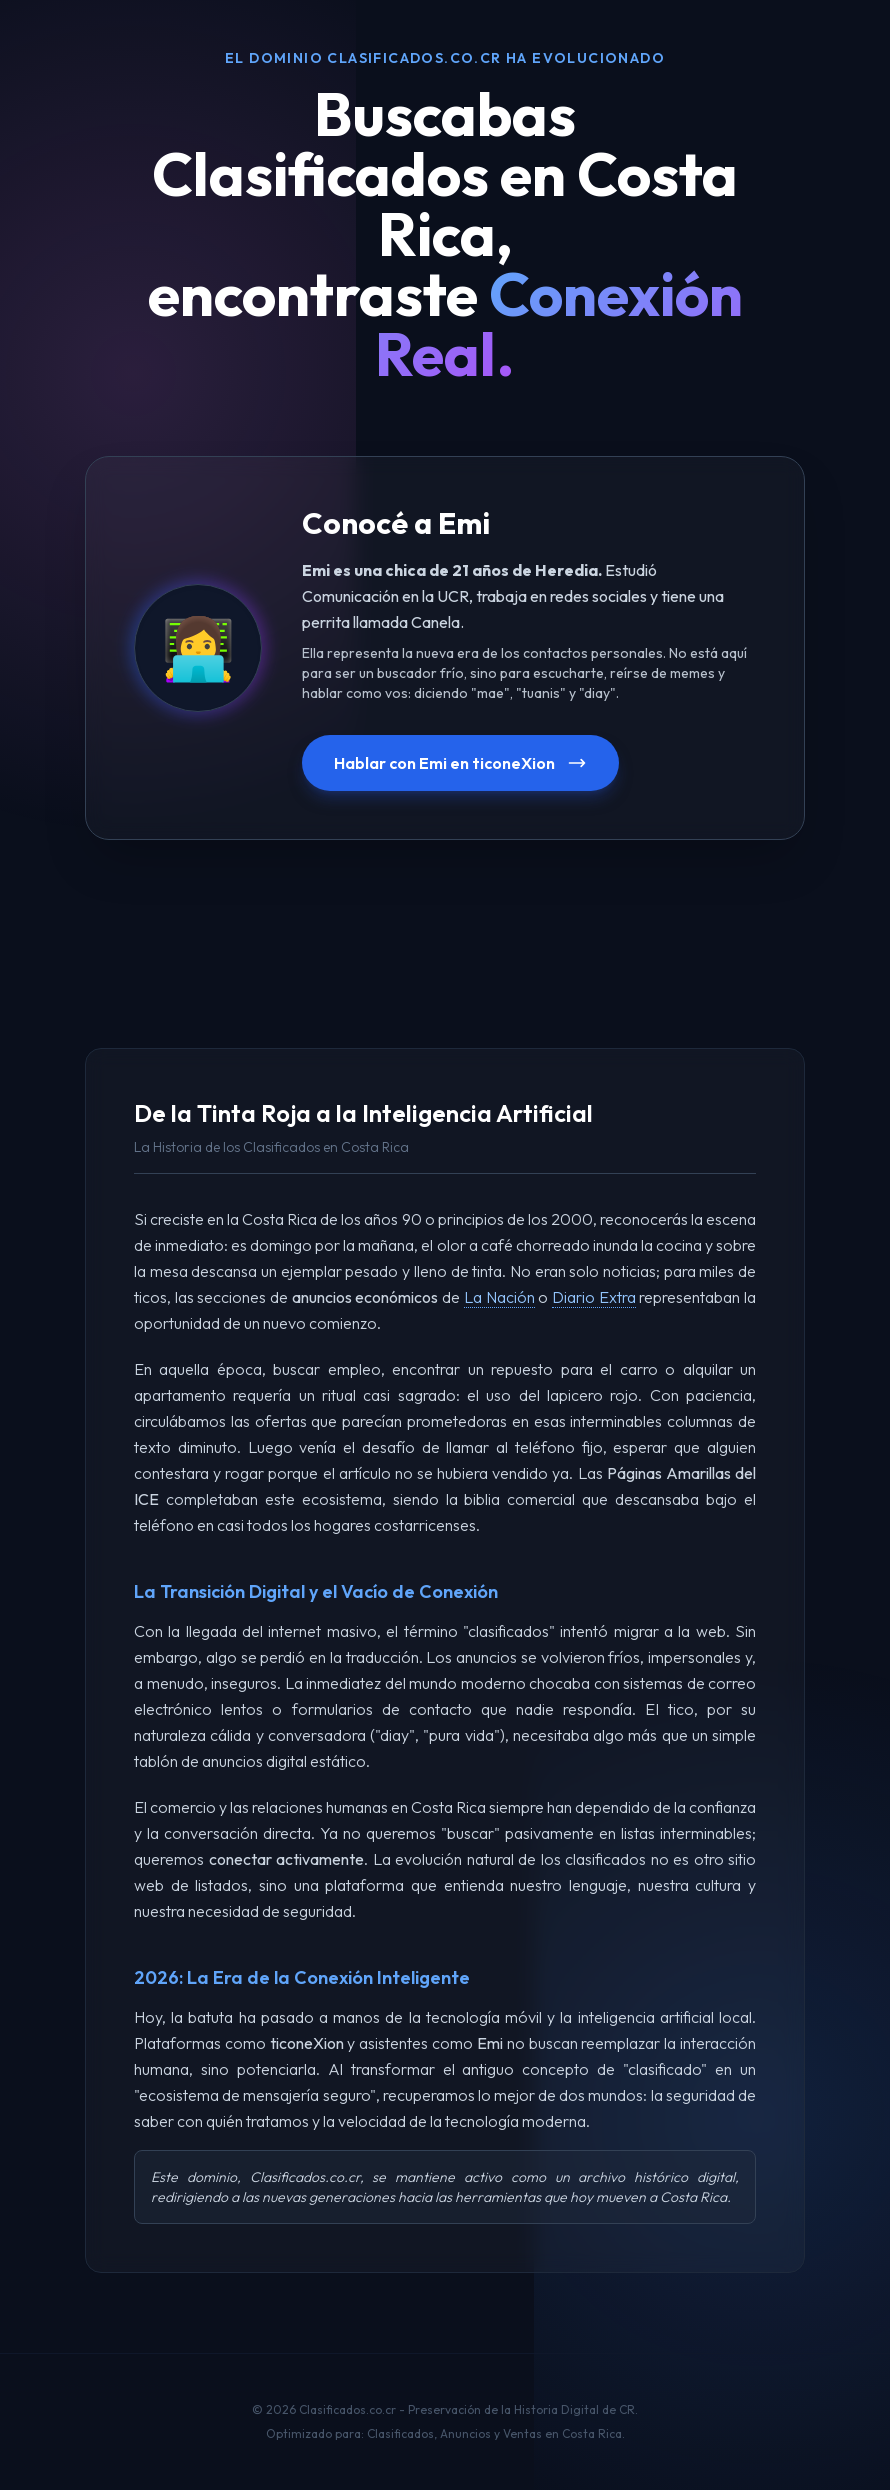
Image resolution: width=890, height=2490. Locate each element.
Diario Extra (594, 1297)
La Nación (499, 1297)
